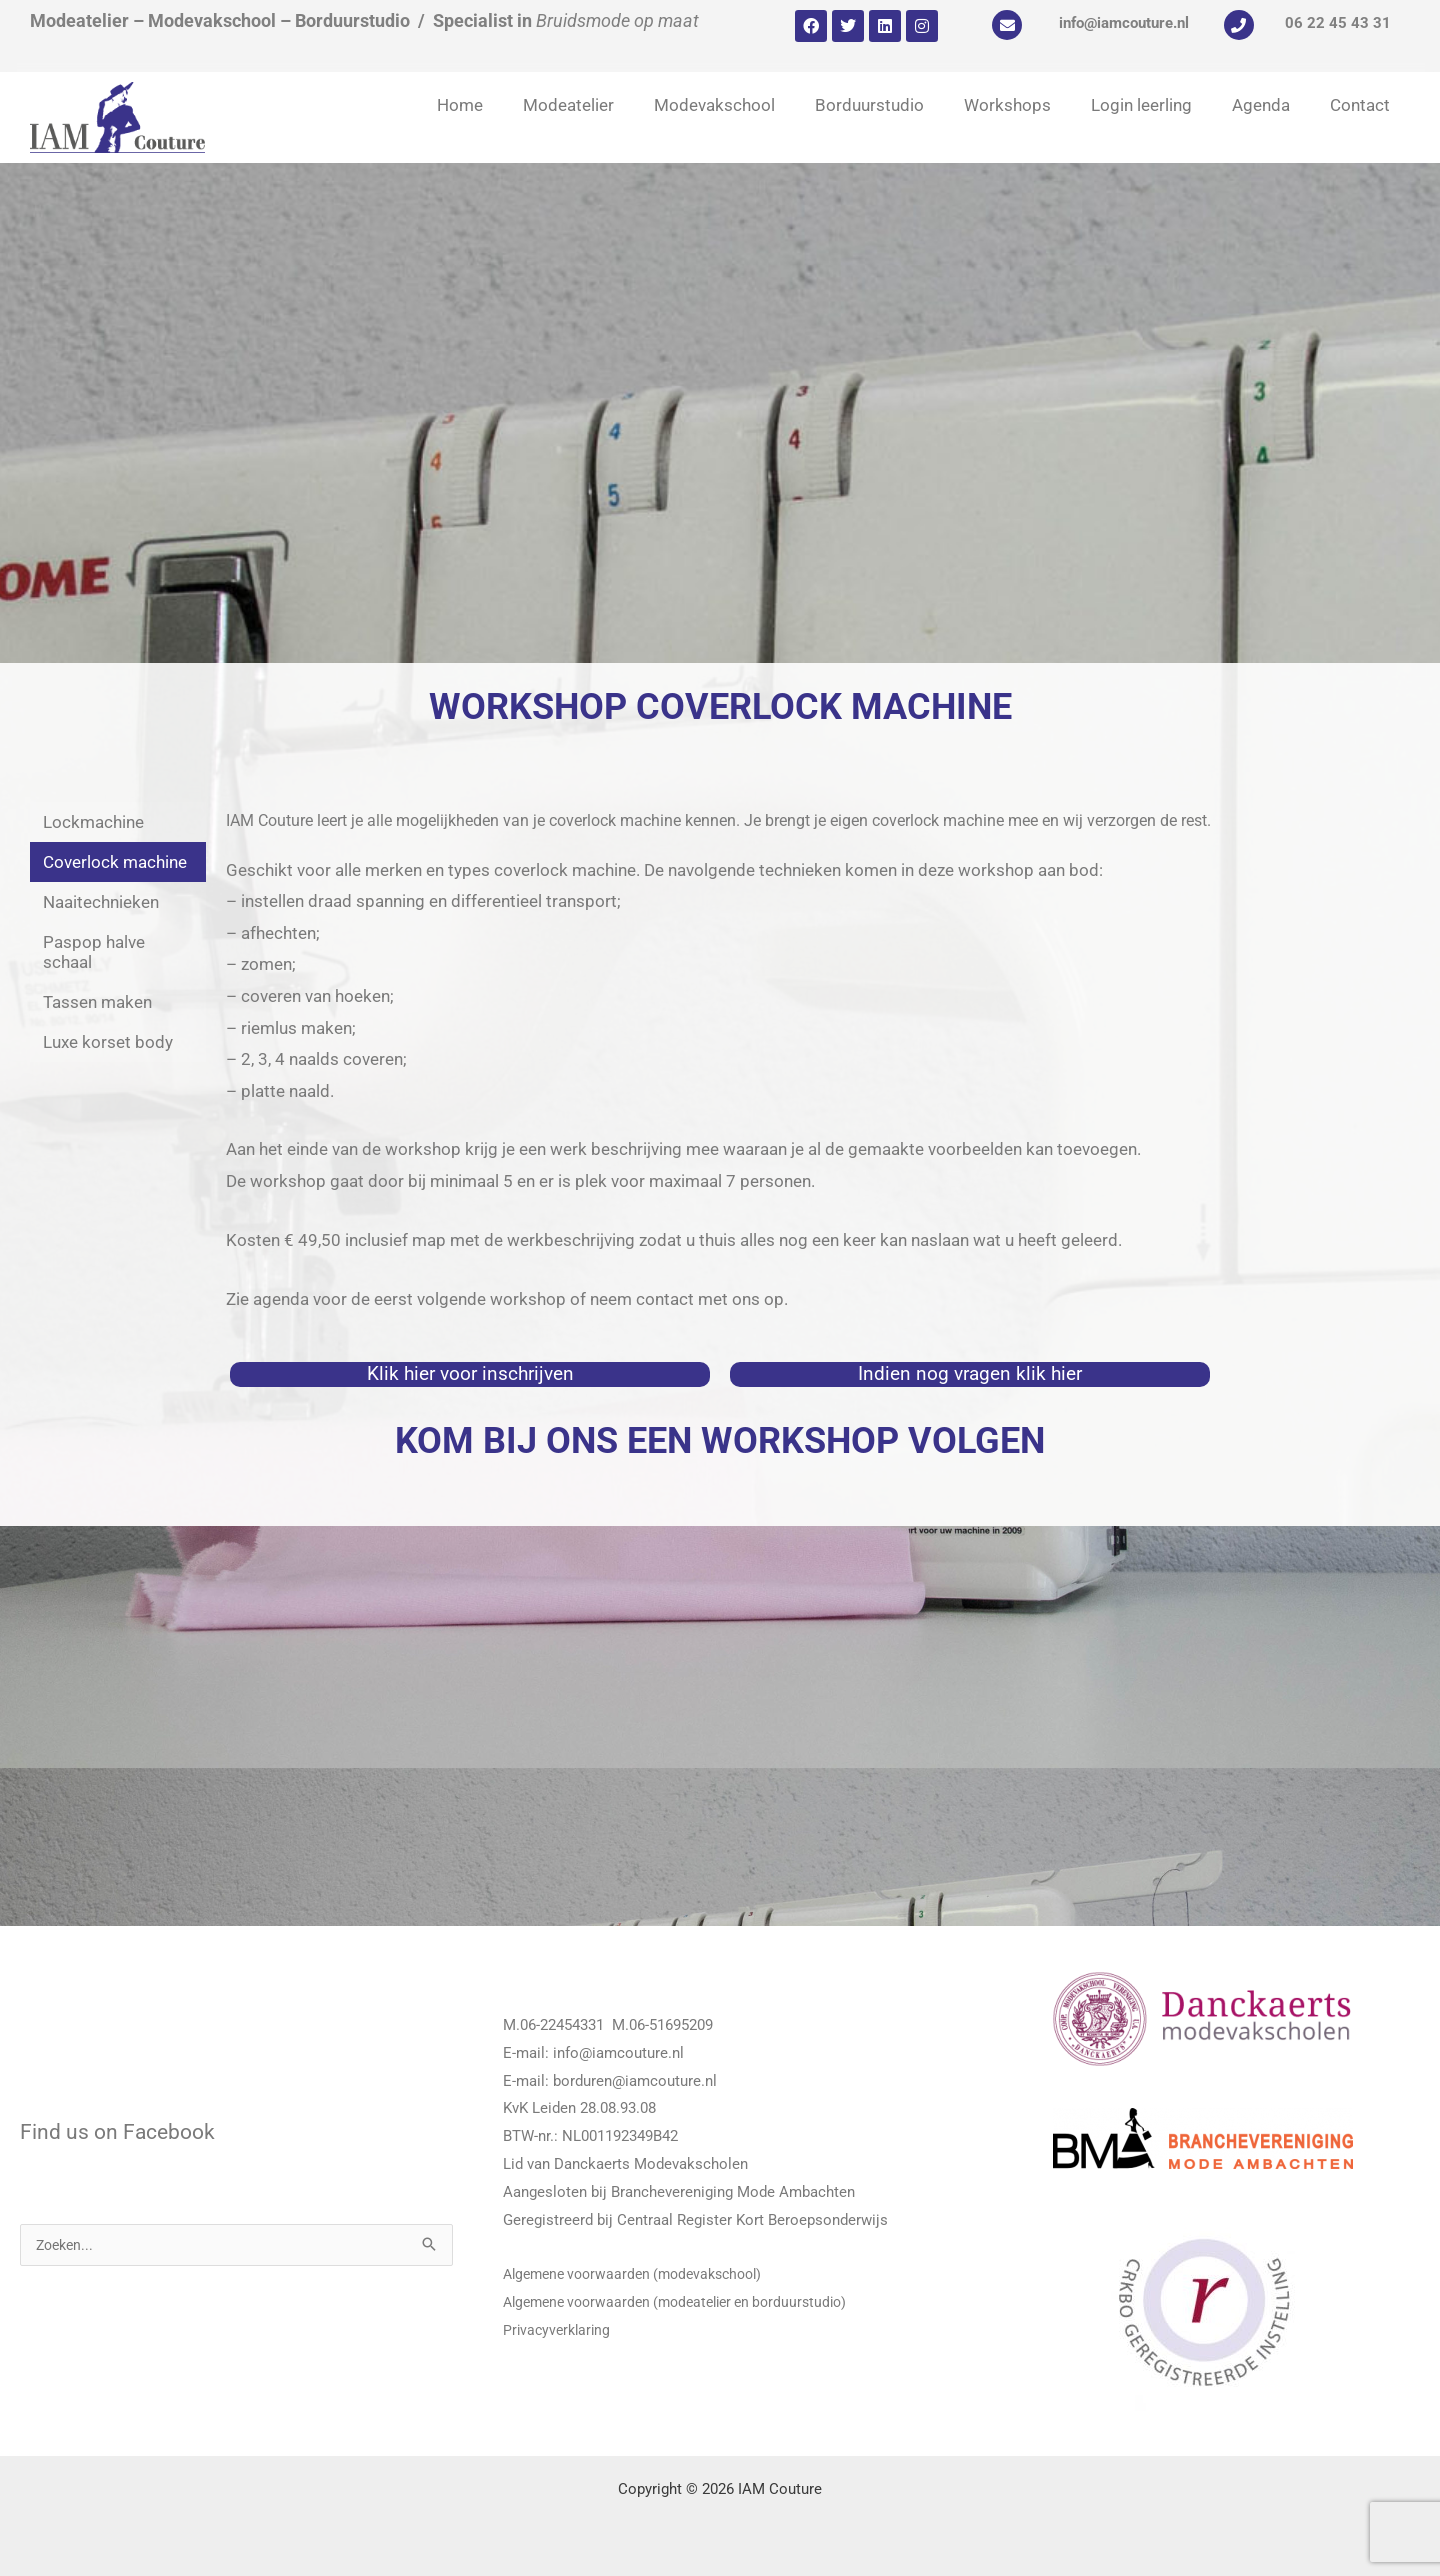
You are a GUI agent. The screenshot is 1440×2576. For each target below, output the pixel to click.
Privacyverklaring (559, 2330)
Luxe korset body (108, 1042)
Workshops (1007, 105)
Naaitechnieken (101, 902)
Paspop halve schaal (94, 952)
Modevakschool (714, 105)
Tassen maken (97, 1002)
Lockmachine (93, 822)
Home (460, 105)
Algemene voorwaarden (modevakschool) (642, 2274)
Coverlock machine (115, 862)
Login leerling (1141, 105)
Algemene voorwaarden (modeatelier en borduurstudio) (687, 2302)
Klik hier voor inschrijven (470, 1373)
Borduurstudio (869, 105)
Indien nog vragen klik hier (970, 1373)
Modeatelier (568, 105)
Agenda (1261, 105)
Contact (1360, 105)
